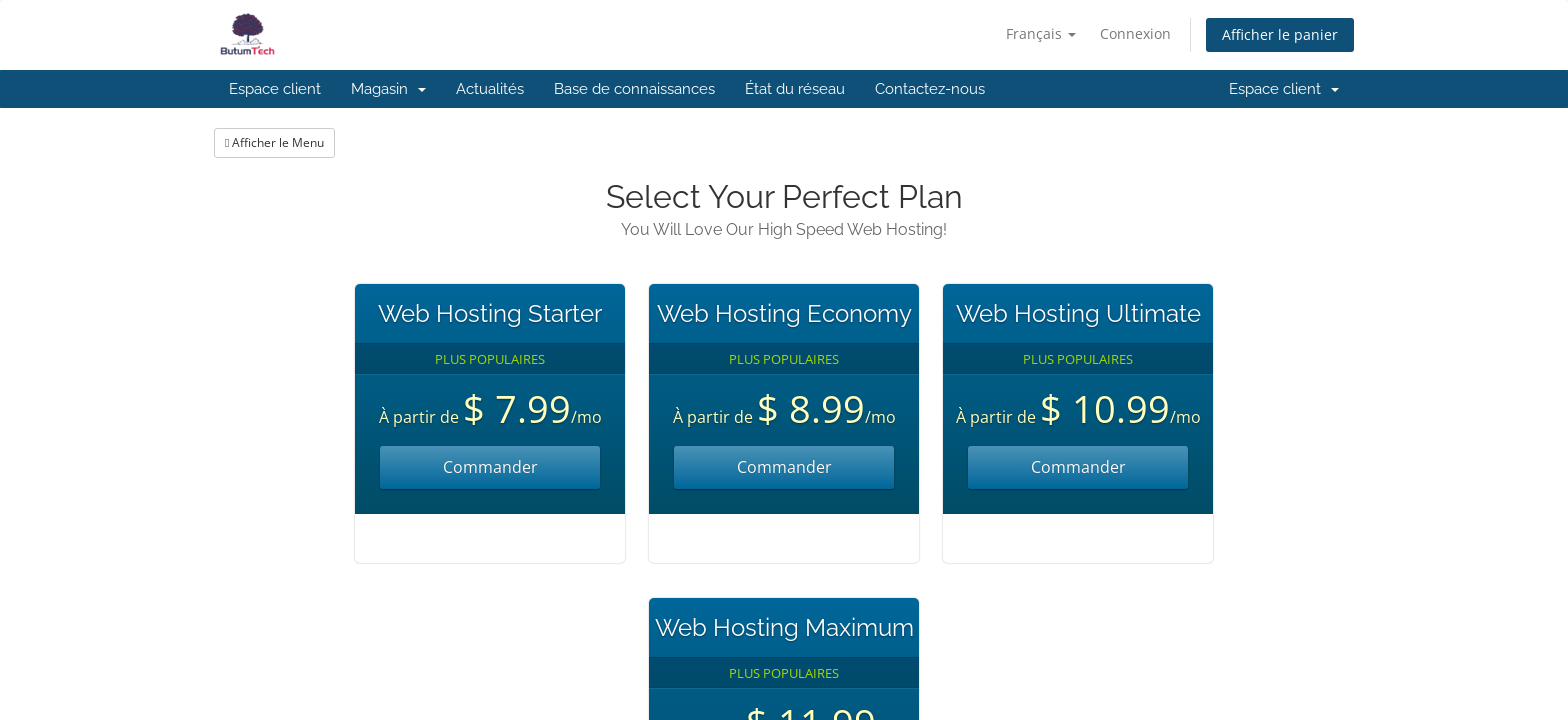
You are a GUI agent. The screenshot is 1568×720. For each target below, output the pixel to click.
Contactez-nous (930, 89)
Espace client (275, 89)
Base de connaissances (634, 89)
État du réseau (795, 89)
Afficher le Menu (274, 142)
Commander (490, 467)
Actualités (490, 89)
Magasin (388, 89)
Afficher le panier (1280, 34)
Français (1041, 33)
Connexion (1135, 33)
